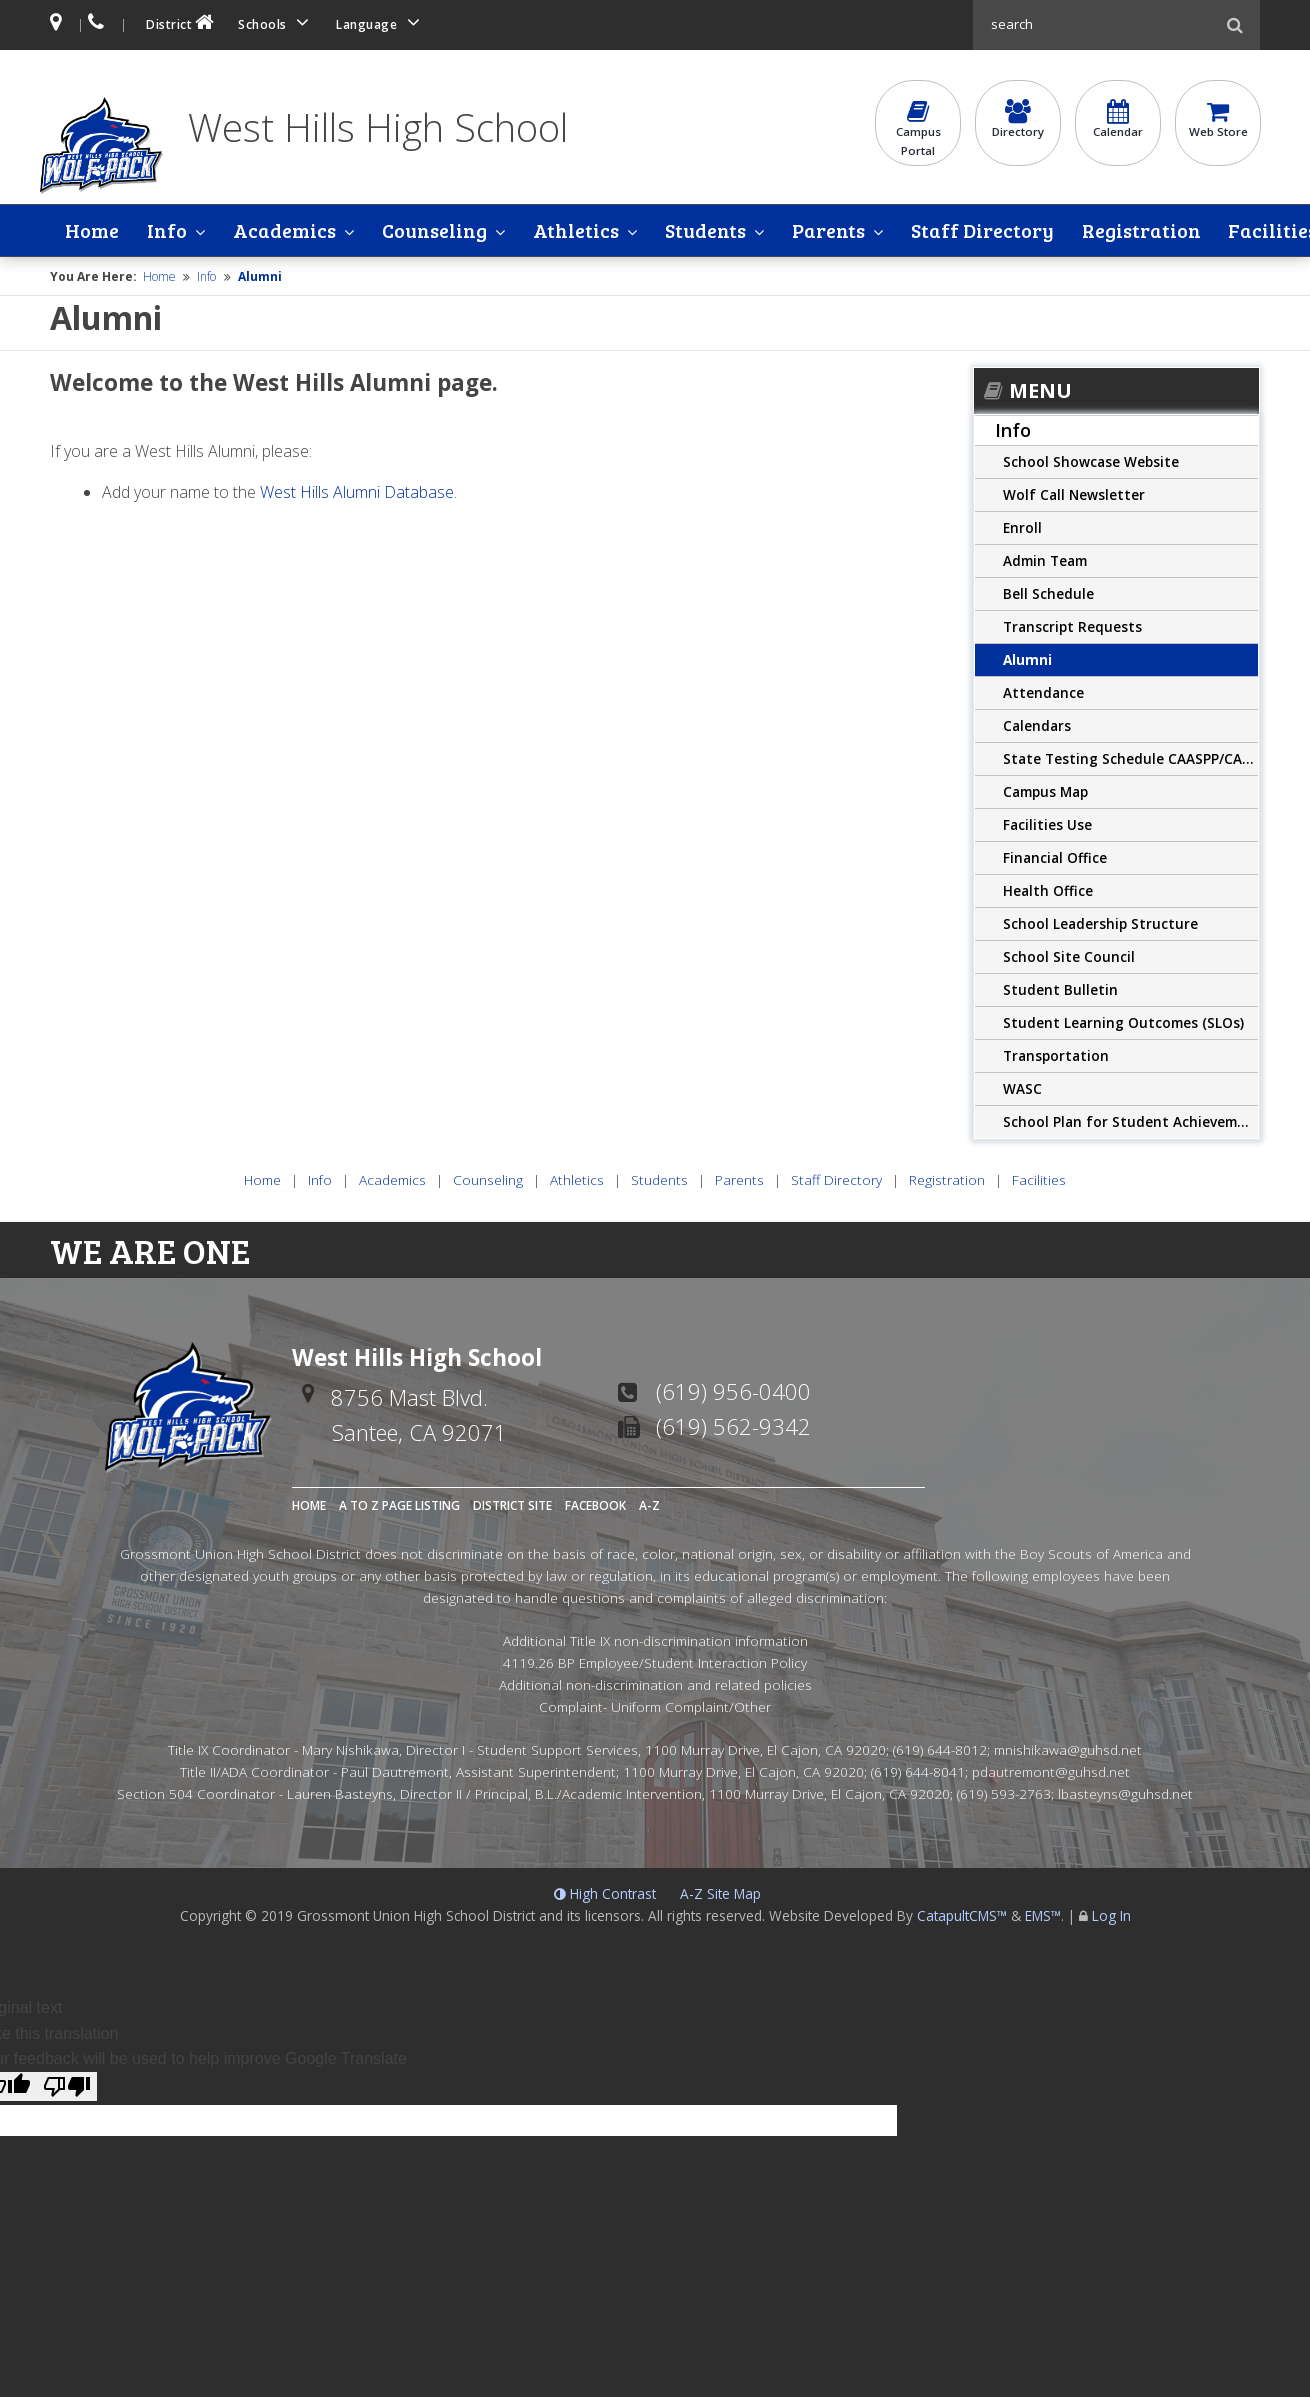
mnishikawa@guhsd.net (1068, 1750)
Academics (278, 231)
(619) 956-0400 (733, 1392)
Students (690, 231)
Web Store (1218, 121)
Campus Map (1045, 791)
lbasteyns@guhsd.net (1125, 1793)
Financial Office (1055, 857)
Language (381, 22)
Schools (277, 22)
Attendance (1043, 692)
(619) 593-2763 (1004, 1793)
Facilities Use (1047, 824)
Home (92, 231)
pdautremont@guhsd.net (1051, 1771)
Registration (1118, 231)
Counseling (425, 231)
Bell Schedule (1048, 593)
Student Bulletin (1060, 989)
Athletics (564, 231)
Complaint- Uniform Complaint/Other (655, 1706)
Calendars (1037, 725)
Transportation (1056, 1055)
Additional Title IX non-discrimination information (655, 1641)
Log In (1111, 1916)
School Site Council (1069, 956)
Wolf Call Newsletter (1074, 494)
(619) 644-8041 (918, 1771)
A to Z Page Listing (399, 1506)
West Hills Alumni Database (357, 493)
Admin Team (1045, 560)
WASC (1022, 1088)
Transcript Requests (1072, 626)
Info (164, 231)
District (182, 22)
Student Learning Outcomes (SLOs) (1123, 1022)
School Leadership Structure (1100, 923)
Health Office (1048, 890)
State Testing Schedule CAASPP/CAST (1131, 758)
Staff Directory (961, 231)
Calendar (1118, 121)
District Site (512, 1506)
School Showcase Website (1091, 461)
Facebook (595, 1506)
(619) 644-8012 (940, 1750)
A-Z (649, 1506)
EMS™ (1043, 1916)
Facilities (1247, 231)
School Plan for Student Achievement (1131, 1121)
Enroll (1022, 527)
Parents (810, 231)
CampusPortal (918, 130)
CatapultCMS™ (962, 1916)
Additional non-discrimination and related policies (655, 1684)
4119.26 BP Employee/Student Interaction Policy (655, 1663)
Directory (1018, 121)
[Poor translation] (67, 2086)
